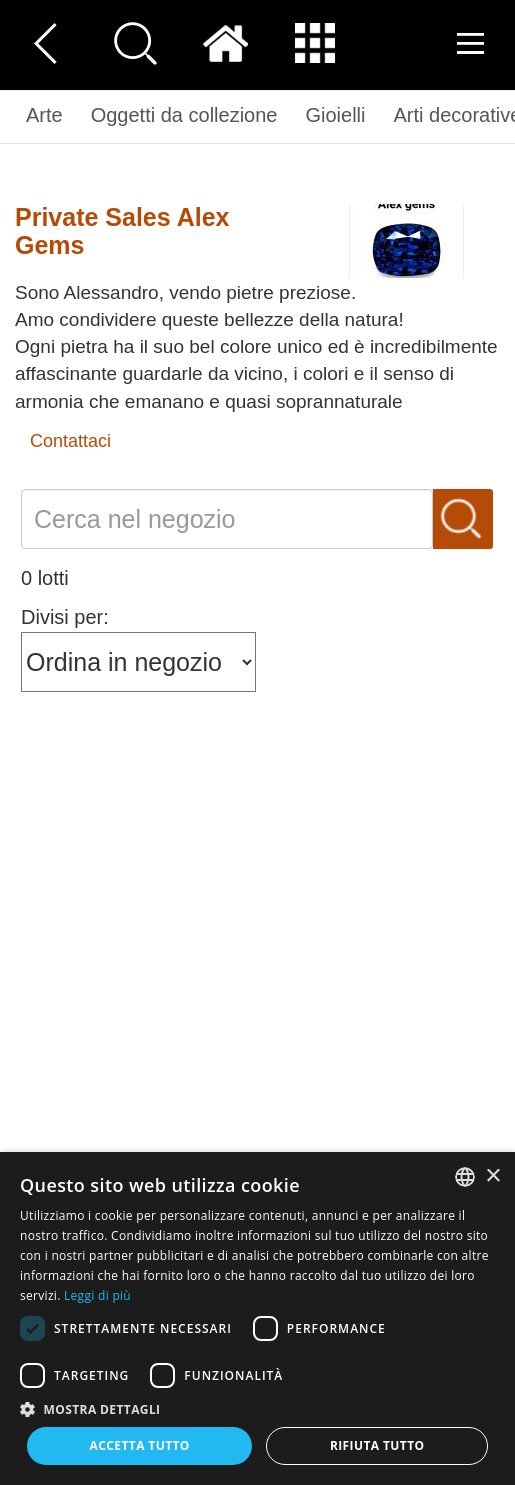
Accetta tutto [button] (140, 1445)
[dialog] (257, 1318)
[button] (257, 1408)
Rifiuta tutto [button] (377, 1445)
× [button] (492, 1176)
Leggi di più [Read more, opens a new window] (97, 1295)
